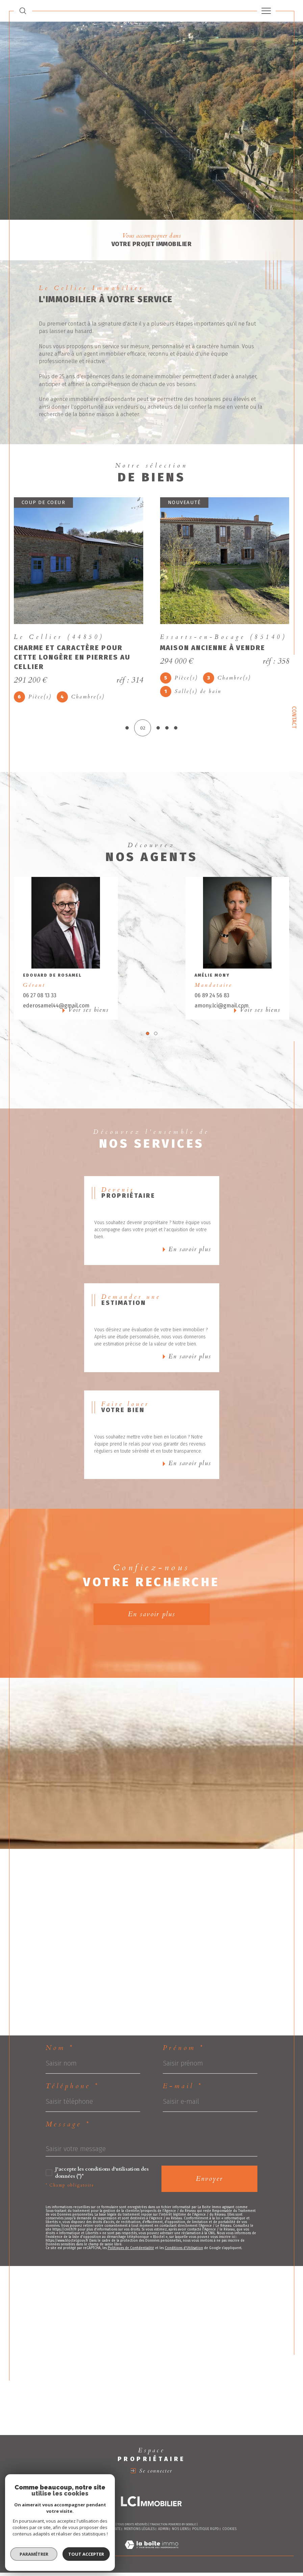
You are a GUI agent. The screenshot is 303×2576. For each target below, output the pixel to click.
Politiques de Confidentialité (131, 2252)
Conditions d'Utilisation (184, 2252)
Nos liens (180, 2533)
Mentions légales (139, 2533)
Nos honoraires (81, 2533)
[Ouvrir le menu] (266, 11)
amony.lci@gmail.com (222, 1009)
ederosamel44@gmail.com (56, 1009)
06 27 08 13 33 (39, 999)
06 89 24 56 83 (212, 999)
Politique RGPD (205, 2533)
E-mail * (183, 2089)
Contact (294, 717)
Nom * (60, 2051)
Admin (163, 2533)
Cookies (229, 2533)
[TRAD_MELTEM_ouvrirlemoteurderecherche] (22, 11)
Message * (68, 2128)
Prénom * (183, 2051)
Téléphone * (72, 2089)
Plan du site (110, 2533)
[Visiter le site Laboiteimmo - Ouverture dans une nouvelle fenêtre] (151, 2555)
